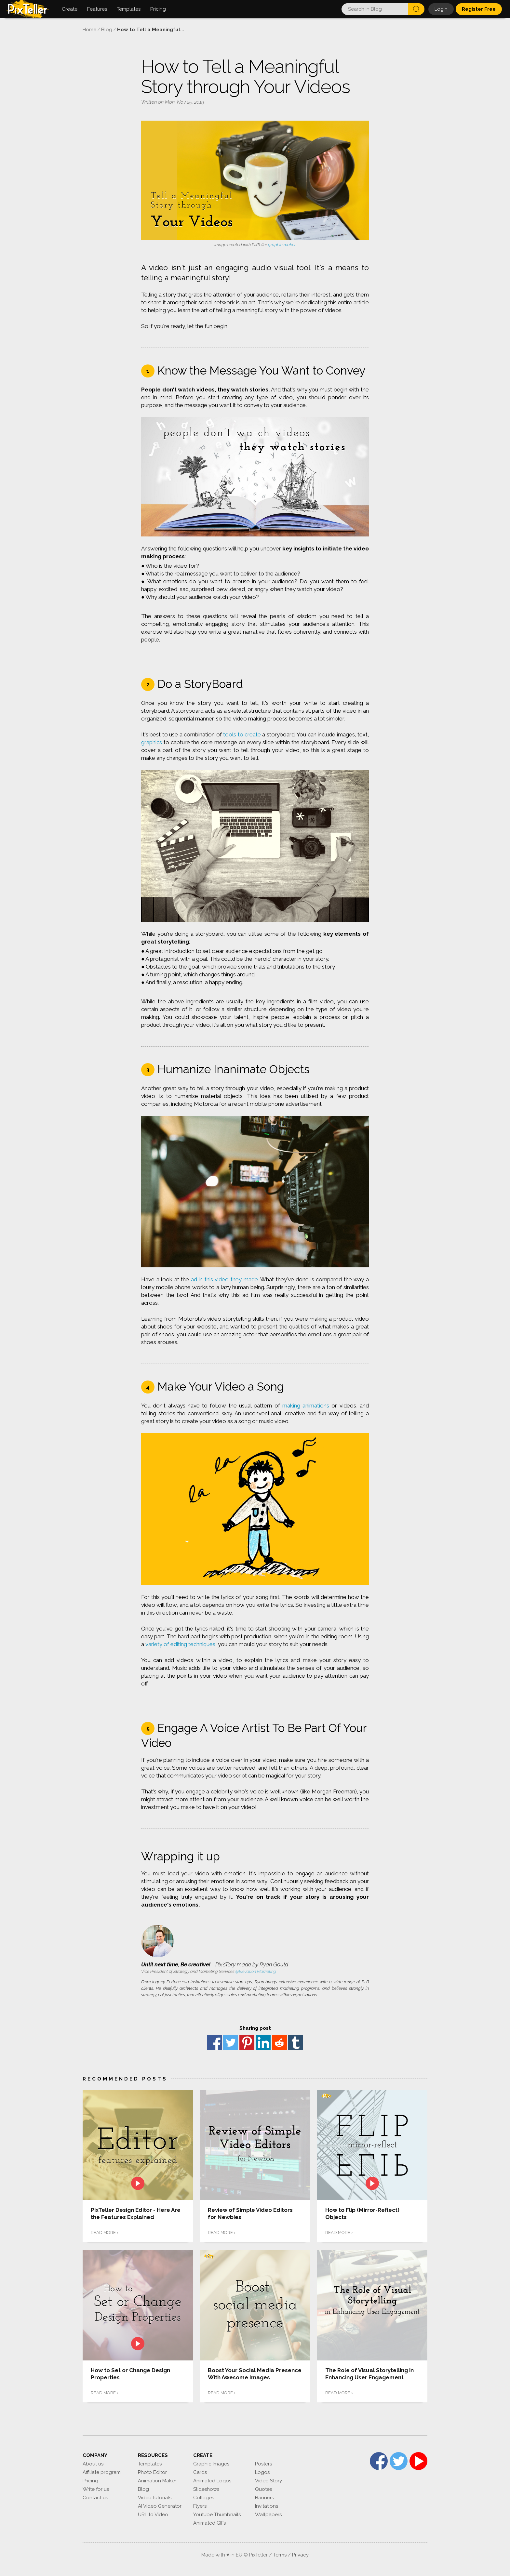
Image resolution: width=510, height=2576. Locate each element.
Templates (150, 2464)
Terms (280, 2555)
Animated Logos (212, 2481)
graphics (151, 742)
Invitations (266, 2506)
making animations (305, 1405)
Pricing (90, 2481)
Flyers (200, 2506)
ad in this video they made (224, 1279)
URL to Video (153, 2514)
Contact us (95, 2498)
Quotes (263, 2489)
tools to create (242, 734)
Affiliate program (102, 2472)
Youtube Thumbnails (217, 2514)
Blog (143, 2489)
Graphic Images (211, 2464)
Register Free (479, 9)
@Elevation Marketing (255, 1971)
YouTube (418, 2461)
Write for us (96, 2489)
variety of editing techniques (180, 1644)
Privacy (300, 2555)
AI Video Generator (159, 2506)
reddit (279, 2042)
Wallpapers (268, 2514)
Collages (203, 2498)
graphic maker (282, 244)
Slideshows (206, 2489)
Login (441, 9)
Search (416, 9)
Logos (262, 2472)
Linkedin (263, 2042)
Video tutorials (154, 2498)
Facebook (214, 2042)
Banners (264, 2498)
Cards (200, 2472)
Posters (263, 2464)
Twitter (230, 2042)
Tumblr (295, 2042)
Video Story (268, 2481)
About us (93, 2464)
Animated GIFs (209, 2523)
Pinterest (246, 2042)
